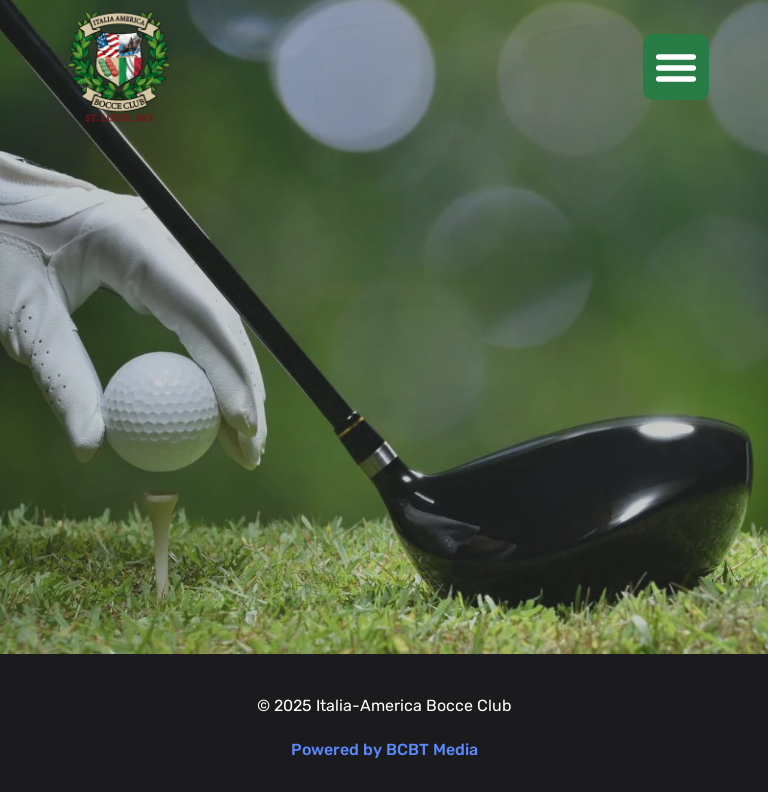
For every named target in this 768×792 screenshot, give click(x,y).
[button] (676, 67)
